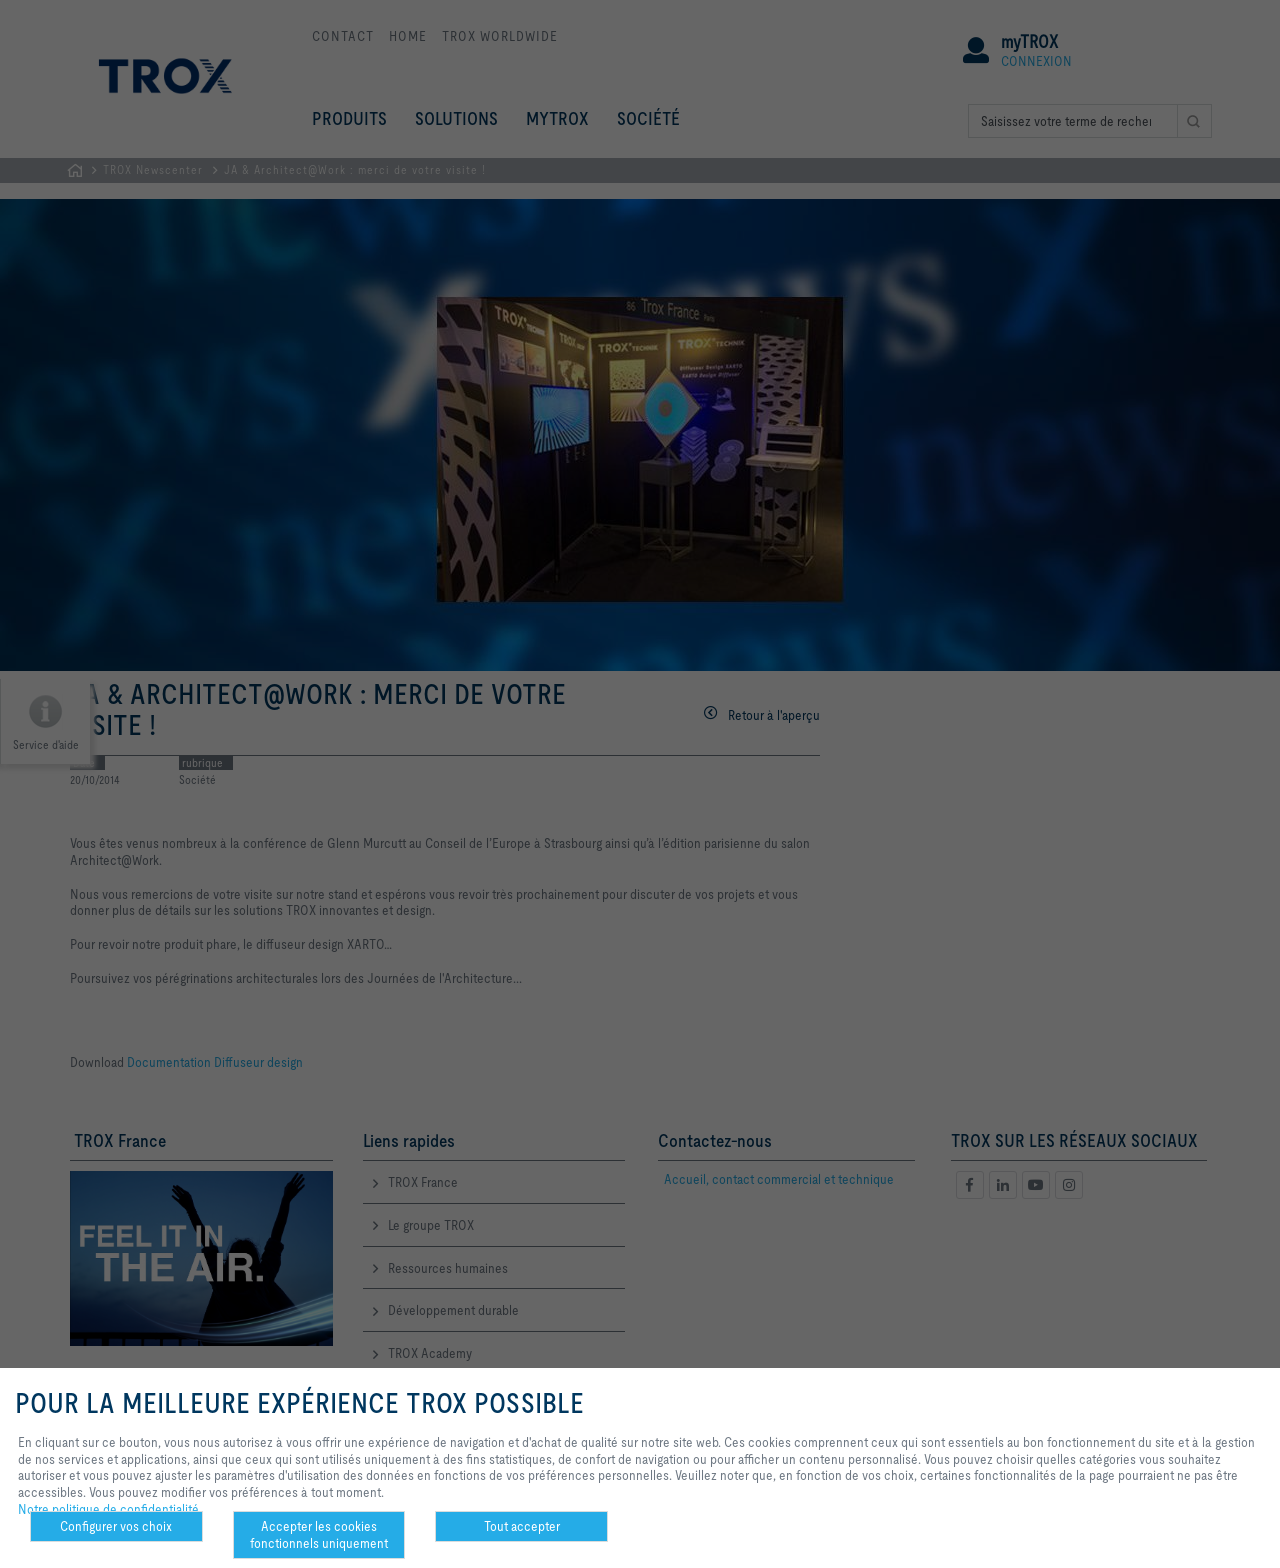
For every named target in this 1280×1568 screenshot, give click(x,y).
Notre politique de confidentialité (108, 1509)
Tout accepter (522, 1526)
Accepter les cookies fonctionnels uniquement (319, 1534)
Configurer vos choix (116, 1526)
